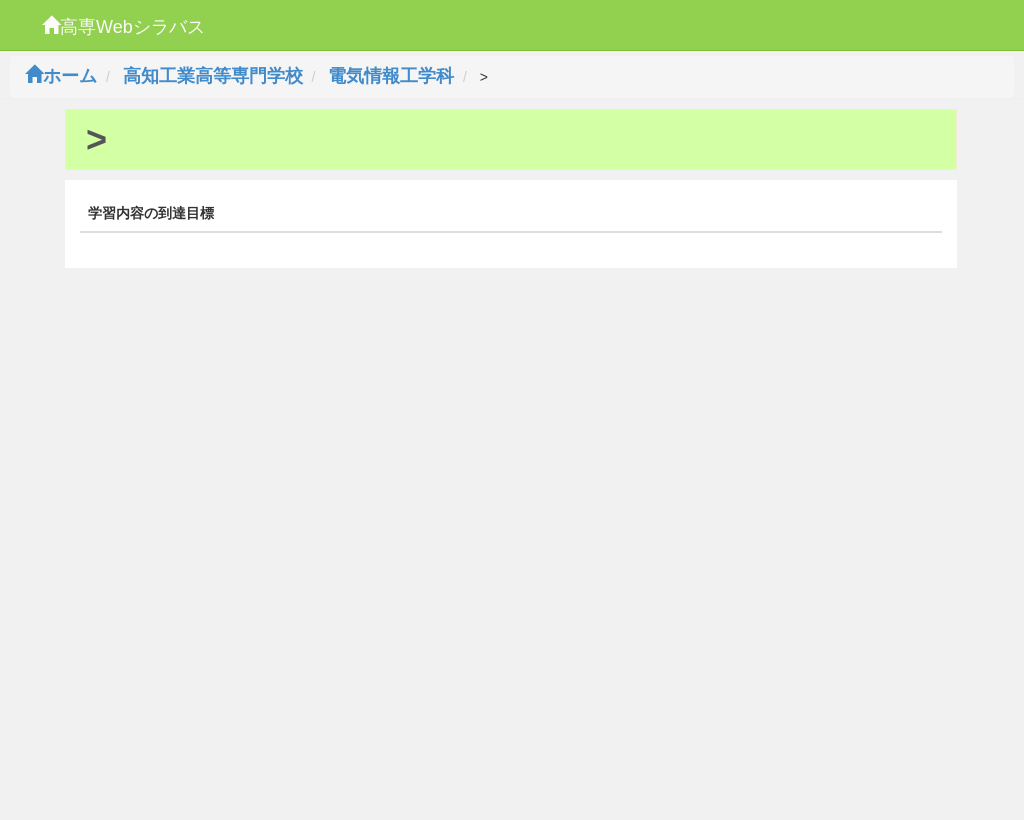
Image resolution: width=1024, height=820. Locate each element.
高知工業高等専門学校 (213, 76)
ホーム (61, 76)
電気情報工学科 (391, 76)
